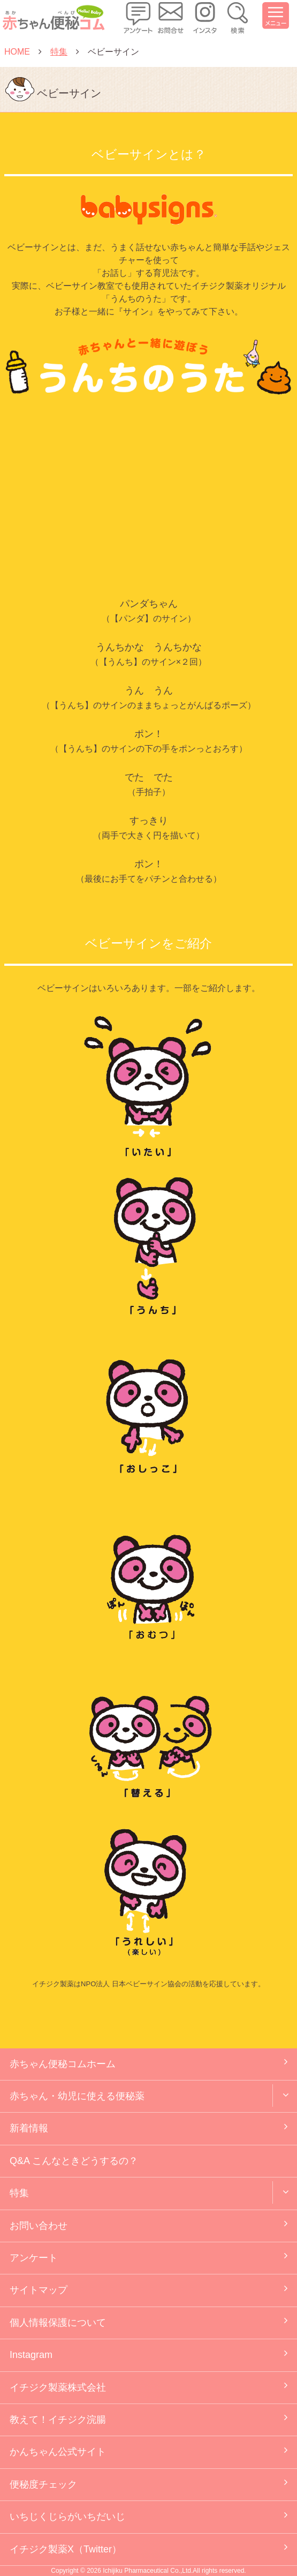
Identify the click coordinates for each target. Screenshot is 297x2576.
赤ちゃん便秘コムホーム (63, 2064)
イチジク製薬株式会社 (58, 2387)
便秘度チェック (43, 2484)
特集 (19, 2193)
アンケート (34, 2257)
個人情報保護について (58, 2322)
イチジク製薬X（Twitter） (65, 2549)
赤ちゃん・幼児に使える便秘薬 (77, 2096)
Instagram (31, 2354)
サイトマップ (38, 2290)
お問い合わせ (38, 2225)
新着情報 (29, 2128)
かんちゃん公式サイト (58, 2451)
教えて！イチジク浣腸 (58, 2419)
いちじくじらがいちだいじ (67, 2516)
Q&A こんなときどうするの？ (74, 2161)
